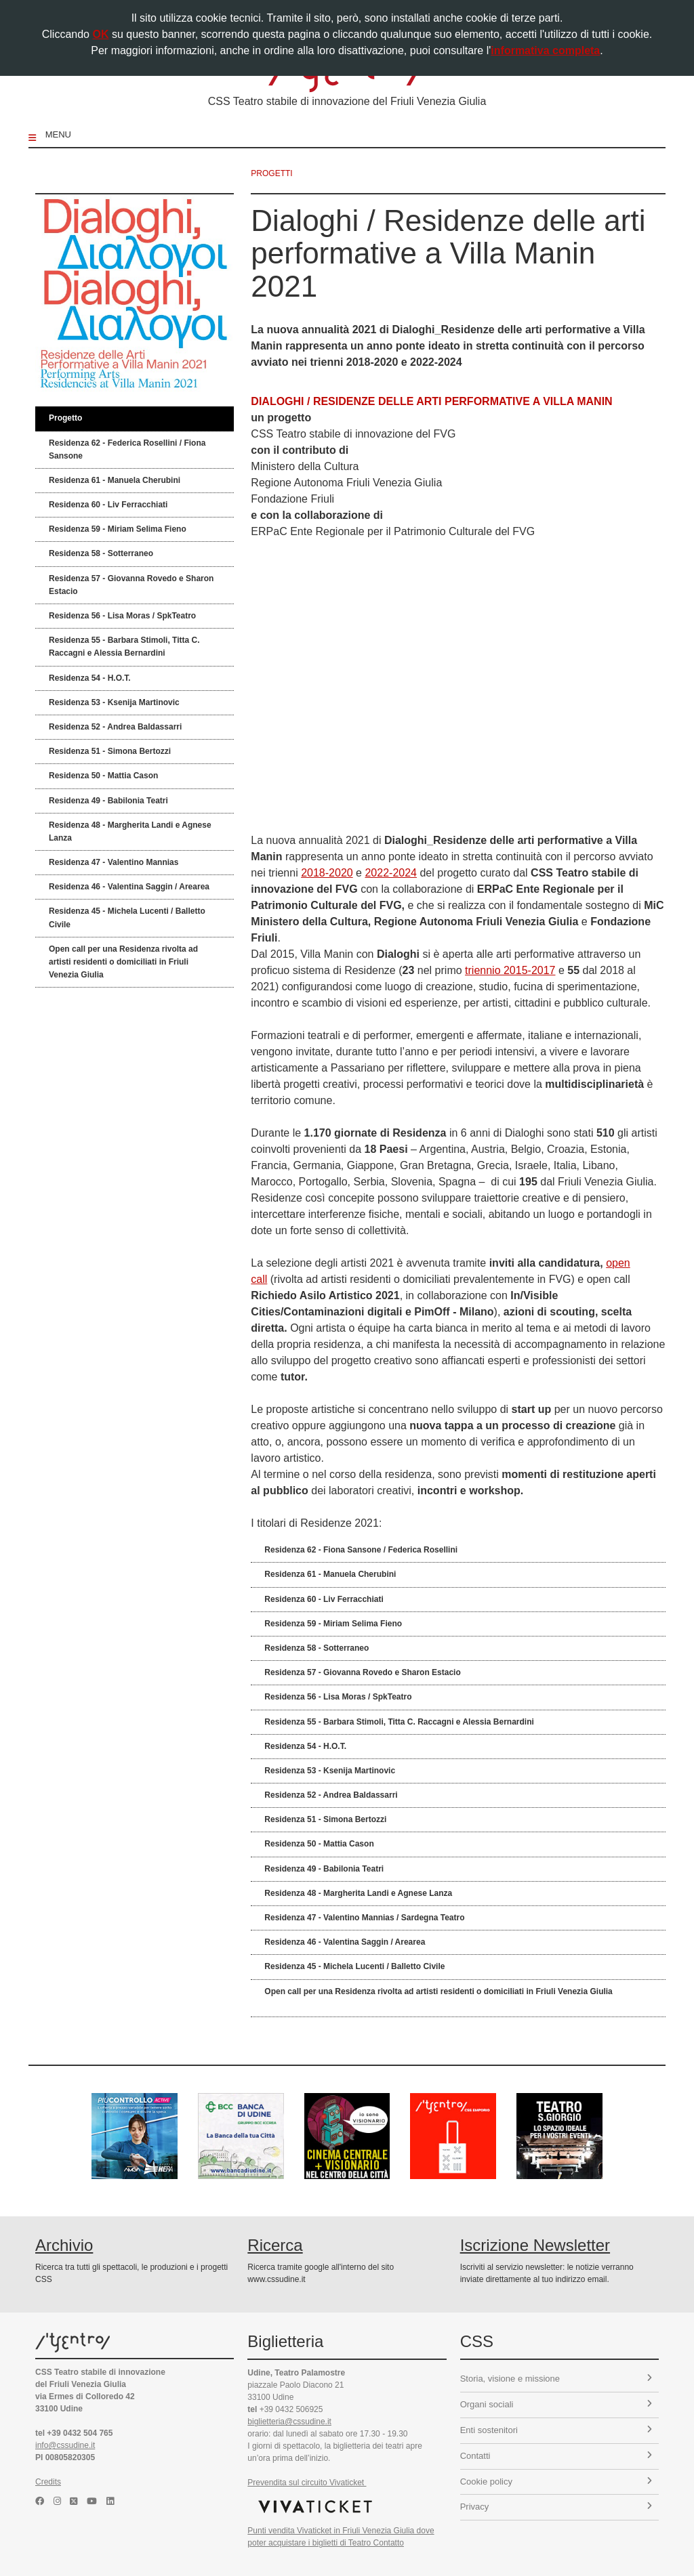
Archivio (64, 2245)
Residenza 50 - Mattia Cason (103, 775)
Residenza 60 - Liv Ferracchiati (108, 504)
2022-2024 (391, 873)
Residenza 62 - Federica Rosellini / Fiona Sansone (127, 449)
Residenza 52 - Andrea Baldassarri (115, 727)
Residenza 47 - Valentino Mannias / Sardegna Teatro (364, 1917)
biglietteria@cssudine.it (289, 2421)
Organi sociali (556, 2404)
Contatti (556, 2456)
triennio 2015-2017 (510, 970)
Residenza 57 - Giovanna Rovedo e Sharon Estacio (131, 585)
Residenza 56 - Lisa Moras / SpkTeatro (122, 615)
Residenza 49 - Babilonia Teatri (108, 800)
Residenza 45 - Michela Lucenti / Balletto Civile (127, 917)
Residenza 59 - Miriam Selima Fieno (117, 529)
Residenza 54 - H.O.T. (90, 678)
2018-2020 (327, 873)
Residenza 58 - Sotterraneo (101, 553)
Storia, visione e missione (556, 2378)
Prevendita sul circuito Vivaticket (306, 2482)
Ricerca (274, 2245)
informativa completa (545, 50)
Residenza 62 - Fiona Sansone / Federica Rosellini (360, 1550)
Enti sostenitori (556, 2430)
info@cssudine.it (65, 2445)
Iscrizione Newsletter (535, 2245)
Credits (48, 2482)
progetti (271, 173)
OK (100, 34)
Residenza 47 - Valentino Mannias (113, 862)
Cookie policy (556, 2481)
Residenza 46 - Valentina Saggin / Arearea (129, 886)
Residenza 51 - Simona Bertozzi (110, 751)
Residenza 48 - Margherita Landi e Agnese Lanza (130, 831)
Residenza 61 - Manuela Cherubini (114, 480)
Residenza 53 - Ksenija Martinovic (114, 702)
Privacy (556, 2506)
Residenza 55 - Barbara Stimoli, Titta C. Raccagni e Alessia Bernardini (124, 646)
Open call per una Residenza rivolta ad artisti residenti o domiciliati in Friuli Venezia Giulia (123, 961)
